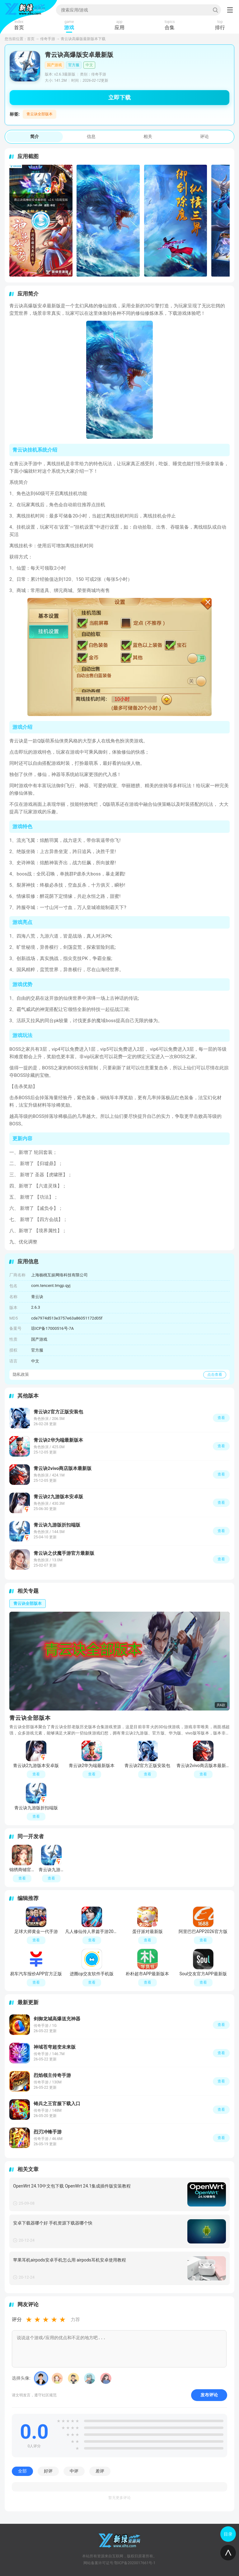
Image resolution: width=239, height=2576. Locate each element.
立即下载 (119, 97)
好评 (48, 2470)
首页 (31, 39)
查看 (221, 2025)
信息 (91, 136)
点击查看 (214, 1374)
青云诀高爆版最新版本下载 (83, 39)
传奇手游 (47, 39)
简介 (34, 136)
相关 (147, 136)
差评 (100, 2470)
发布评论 (209, 2394)
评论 (204, 136)
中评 (74, 2470)
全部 (22, 2470)
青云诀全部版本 (39, 114)
